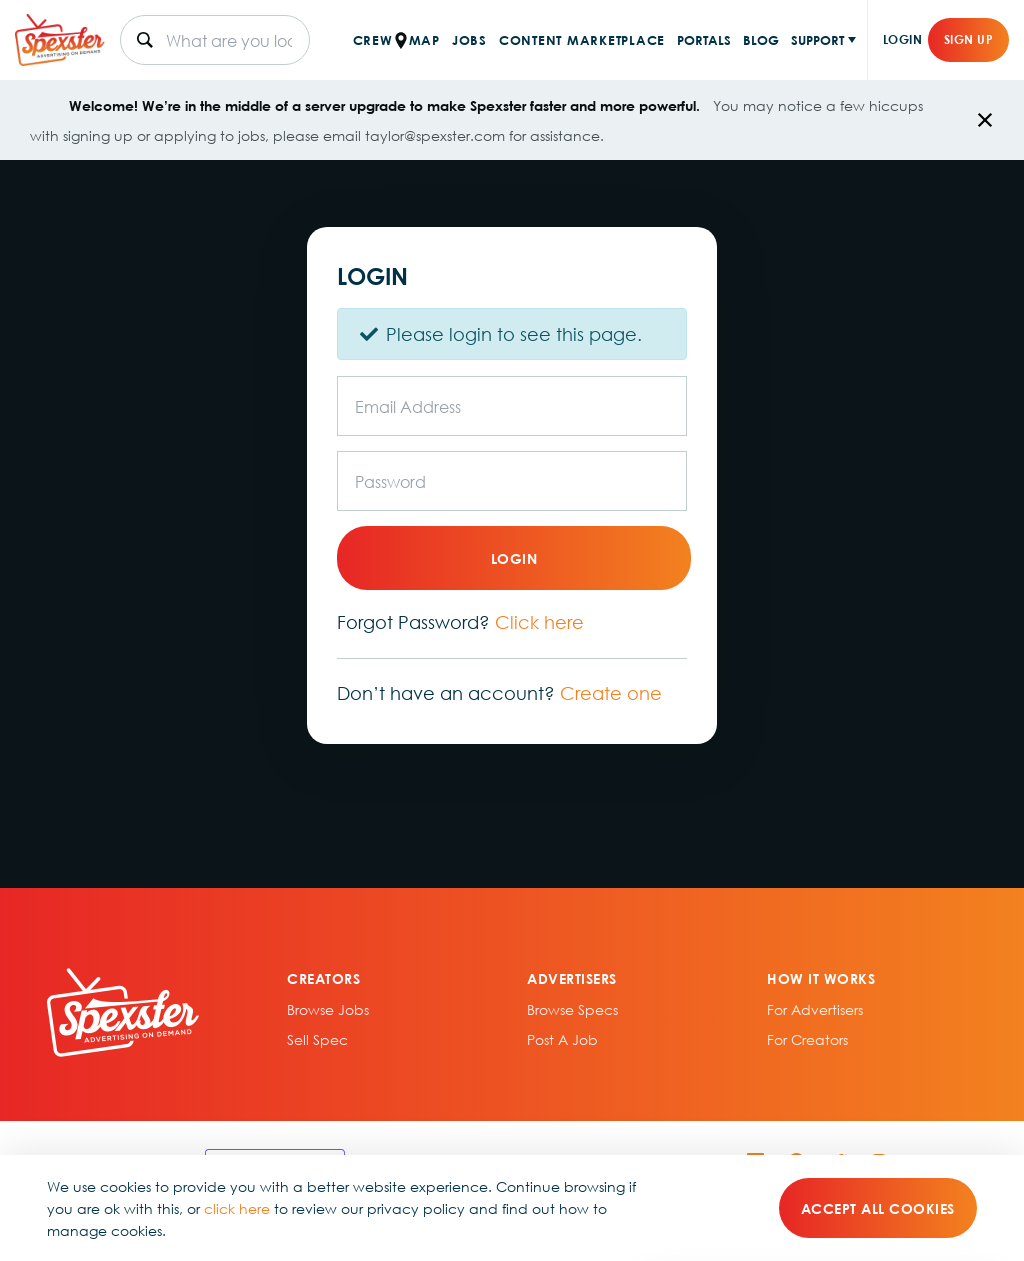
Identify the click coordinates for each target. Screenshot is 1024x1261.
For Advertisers (815, 1009)
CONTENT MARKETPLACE (582, 39)
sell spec (317, 1039)
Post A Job (562, 1039)
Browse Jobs (328, 1009)
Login (903, 39)
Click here (539, 622)
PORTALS (704, 39)
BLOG (761, 39)
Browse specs (572, 1009)
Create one (611, 693)
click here (237, 1208)
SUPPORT (817, 39)
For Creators (807, 1039)
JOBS (469, 39)
